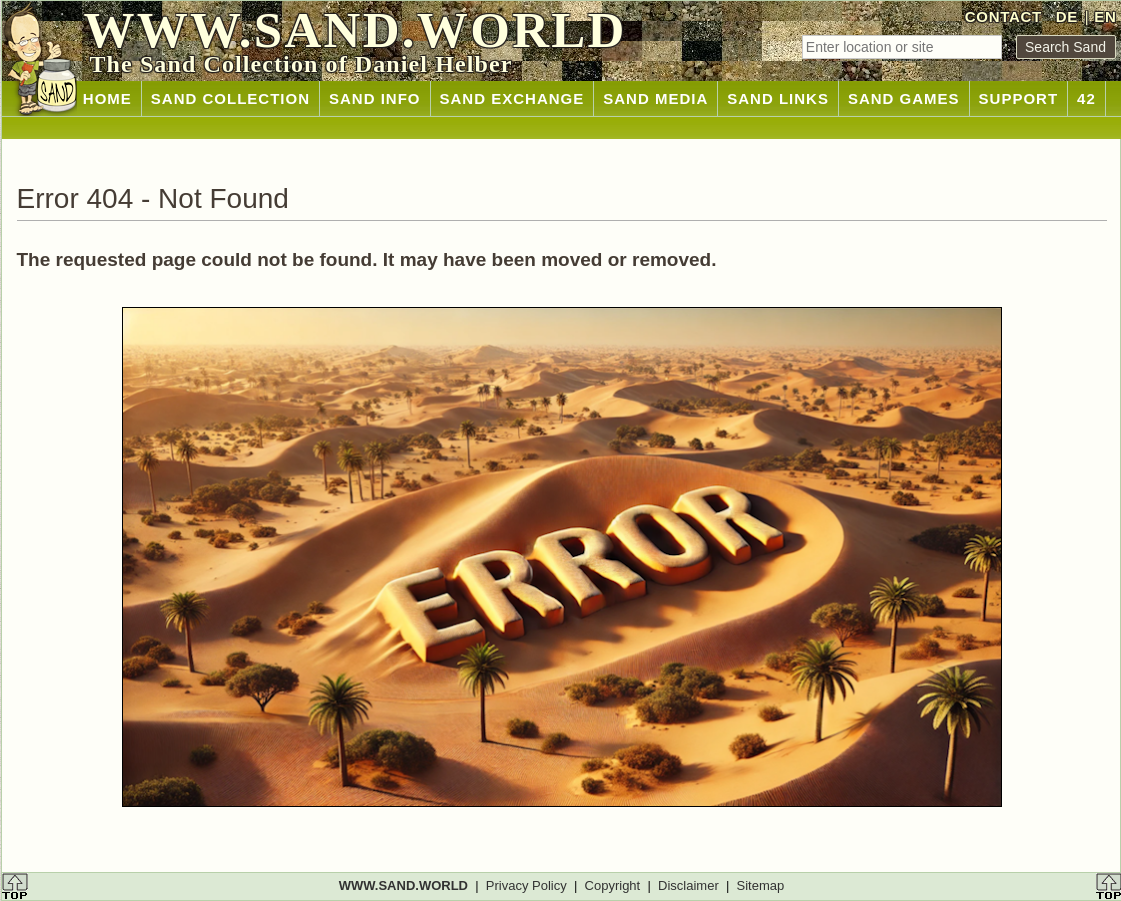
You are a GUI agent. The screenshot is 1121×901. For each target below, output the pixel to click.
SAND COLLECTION (230, 98)
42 (1086, 98)
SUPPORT (1019, 98)
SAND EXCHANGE (512, 98)
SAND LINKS (778, 98)
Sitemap (761, 885)
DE (1067, 16)
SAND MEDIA (655, 98)
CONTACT (1003, 16)
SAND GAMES (904, 98)
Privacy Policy (526, 885)
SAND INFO (375, 98)
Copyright (613, 885)
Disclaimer (688, 885)
